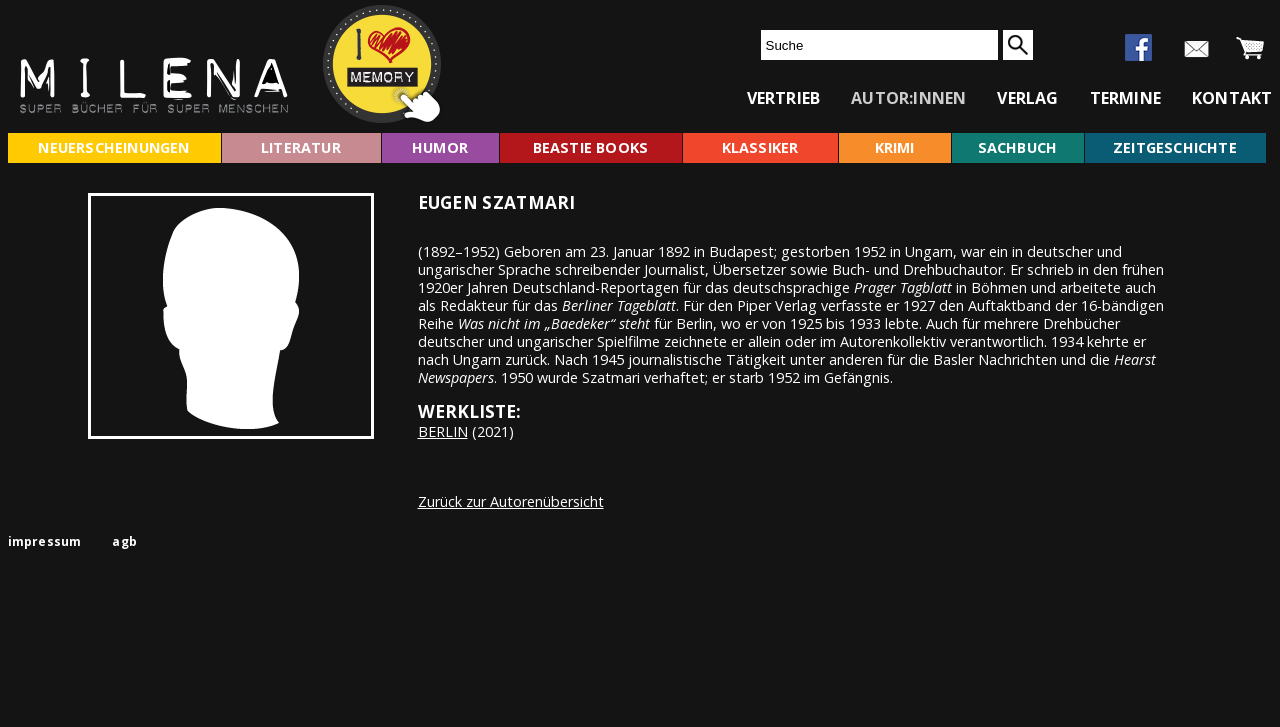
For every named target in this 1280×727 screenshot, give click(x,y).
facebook (1138, 47)
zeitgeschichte (1175, 147)
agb (124, 541)
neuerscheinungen (113, 147)
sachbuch (1018, 147)
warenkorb (1250, 49)
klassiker (760, 147)
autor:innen (908, 98)
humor (440, 147)
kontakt (1232, 98)
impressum (45, 541)
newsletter (1196, 49)
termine (1125, 98)
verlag (1027, 98)
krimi (895, 147)
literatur (301, 147)
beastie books (591, 147)
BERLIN (443, 431)
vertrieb (784, 98)
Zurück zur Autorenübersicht (511, 501)
